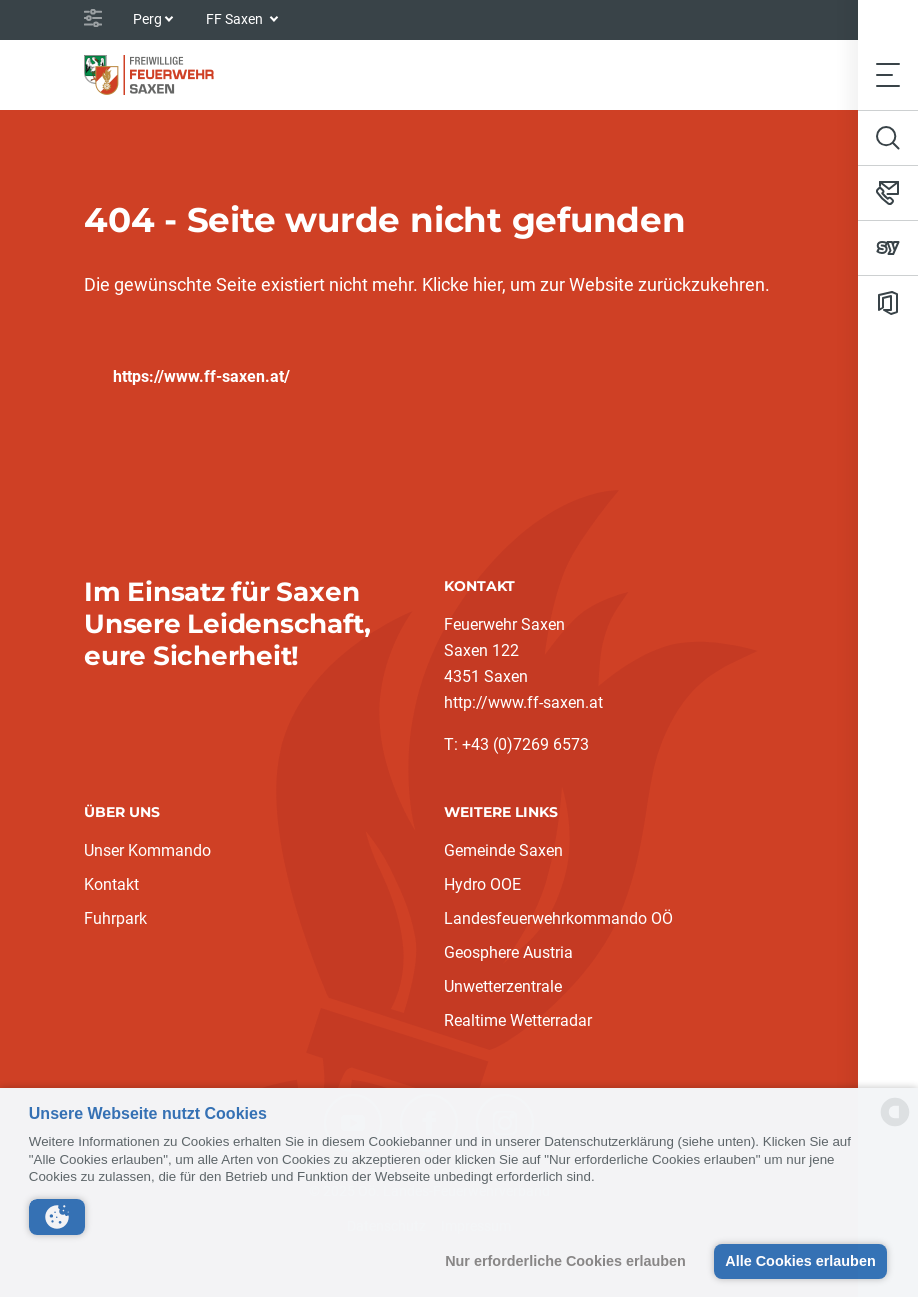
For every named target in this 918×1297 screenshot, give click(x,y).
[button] (57, 1217)
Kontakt (111, 884)
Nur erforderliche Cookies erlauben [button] (565, 1261)
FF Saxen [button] (236, 19)
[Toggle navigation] (888, 74)
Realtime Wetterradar (518, 1020)
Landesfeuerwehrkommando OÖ (558, 918)
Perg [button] (147, 19)
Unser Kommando (147, 850)
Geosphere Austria (508, 952)
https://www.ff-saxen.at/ (201, 376)
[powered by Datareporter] (895, 1124)
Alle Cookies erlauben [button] (800, 1261)
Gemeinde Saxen (503, 850)
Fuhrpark (115, 918)
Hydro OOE (482, 884)
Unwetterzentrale (503, 986)
